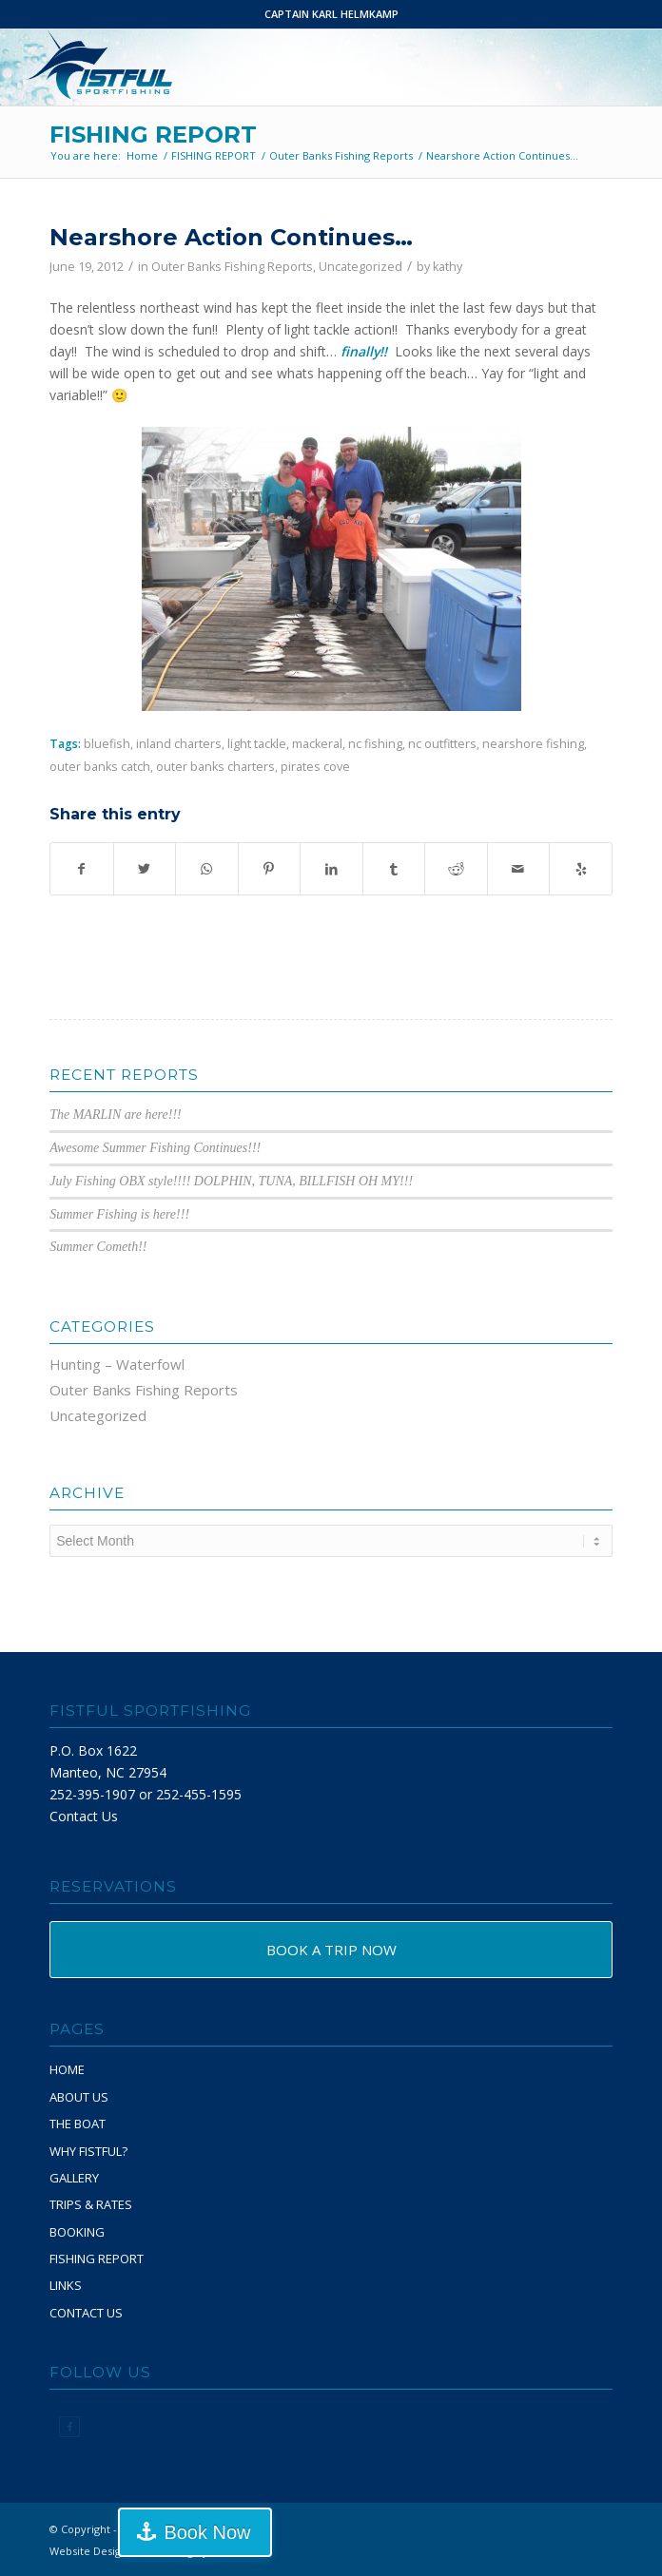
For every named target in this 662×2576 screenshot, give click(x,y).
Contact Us (83, 1816)
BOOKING (77, 2231)
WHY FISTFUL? (88, 2151)
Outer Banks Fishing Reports (232, 267)
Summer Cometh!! (97, 1247)
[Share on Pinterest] (270, 868)
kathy (447, 267)
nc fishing (375, 744)
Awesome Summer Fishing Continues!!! (155, 1148)
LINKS (65, 2285)
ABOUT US (78, 2096)
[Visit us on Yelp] (581, 868)
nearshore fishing (533, 744)
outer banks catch (99, 767)
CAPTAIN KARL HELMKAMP (331, 14)
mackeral (317, 744)
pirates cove (315, 767)
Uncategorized (360, 267)
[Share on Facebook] (81, 868)
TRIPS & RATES (90, 2204)
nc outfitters (442, 744)
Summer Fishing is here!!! (119, 1214)
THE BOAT (77, 2123)
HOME (67, 2069)
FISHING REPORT (153, 134)
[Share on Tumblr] (394, 868)
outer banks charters (215, 767)
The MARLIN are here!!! (115, 1114)
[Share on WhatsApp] (207, 868)
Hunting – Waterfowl (117, 1364)
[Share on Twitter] (145, 868)
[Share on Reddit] (456, 868)
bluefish (107, 744)
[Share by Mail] (519, 868)
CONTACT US (86, 2312)
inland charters (179, 744)
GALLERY (74, 2177)
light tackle (256, 744)
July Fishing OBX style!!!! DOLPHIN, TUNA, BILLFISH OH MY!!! (231, 1181)
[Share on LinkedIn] (331, 868)
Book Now (207, 2532)
